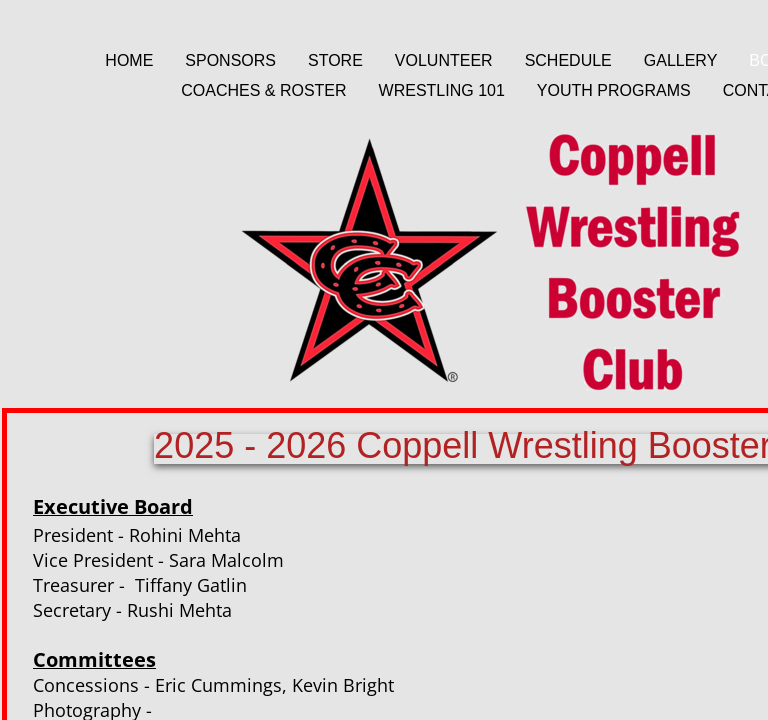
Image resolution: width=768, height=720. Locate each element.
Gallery (681, 60)
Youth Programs (614, 90)
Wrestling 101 (442, 90)
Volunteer (444, 60)
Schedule (568, 60)
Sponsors (230, 60)
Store (335, 60)
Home (129, 60)
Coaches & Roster (263, 90)
